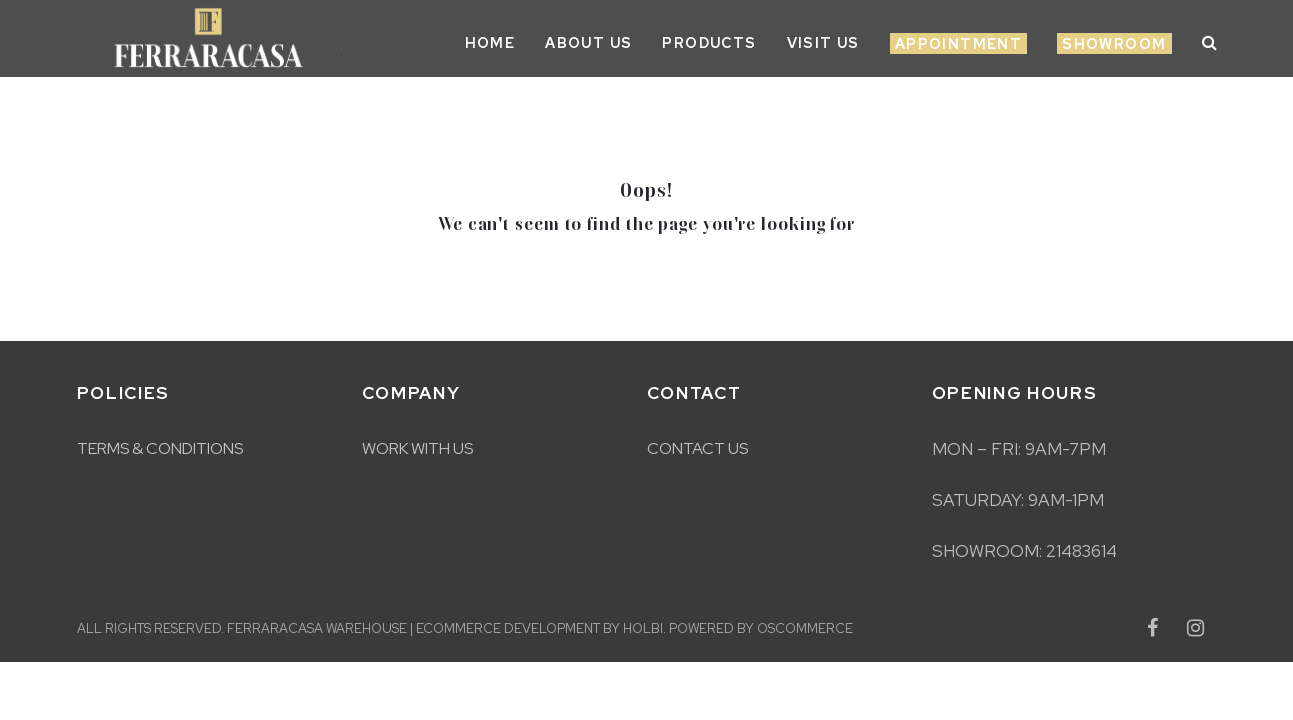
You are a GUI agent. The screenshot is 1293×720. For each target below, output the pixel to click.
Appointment (958, 44)
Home (490, 43)
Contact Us (697, 448)
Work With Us (417, 448)
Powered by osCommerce (761, 628)
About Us (588, 43)
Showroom (1114, 44)
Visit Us (823, 43)
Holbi (643, 628)
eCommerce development (508, 628)
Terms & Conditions (160, 448)
